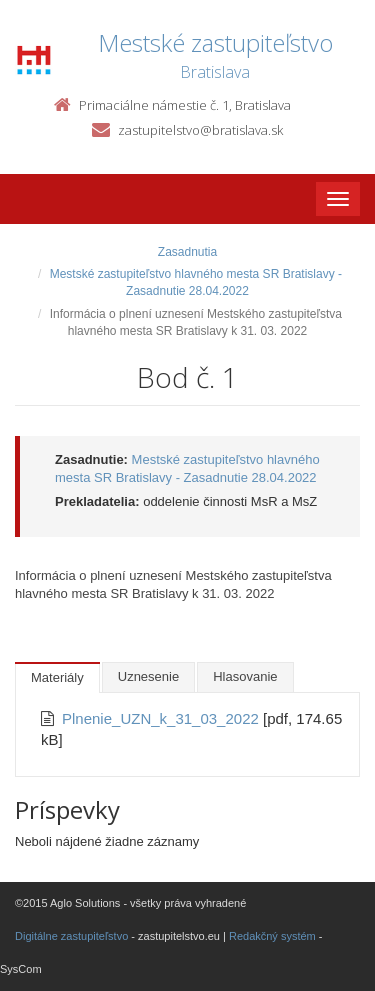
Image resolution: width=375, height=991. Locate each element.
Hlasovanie (245, 676)
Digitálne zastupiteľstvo (71, 936)
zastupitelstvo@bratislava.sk (200, 130)
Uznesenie (148, 676)
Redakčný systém (272, 936)
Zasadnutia (187, 252)
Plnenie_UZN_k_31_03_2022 (162, 718)
